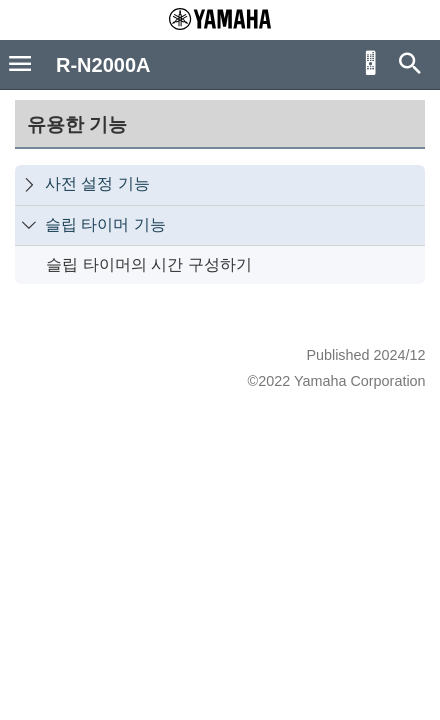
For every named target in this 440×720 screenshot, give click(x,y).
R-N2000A (103, 65)
